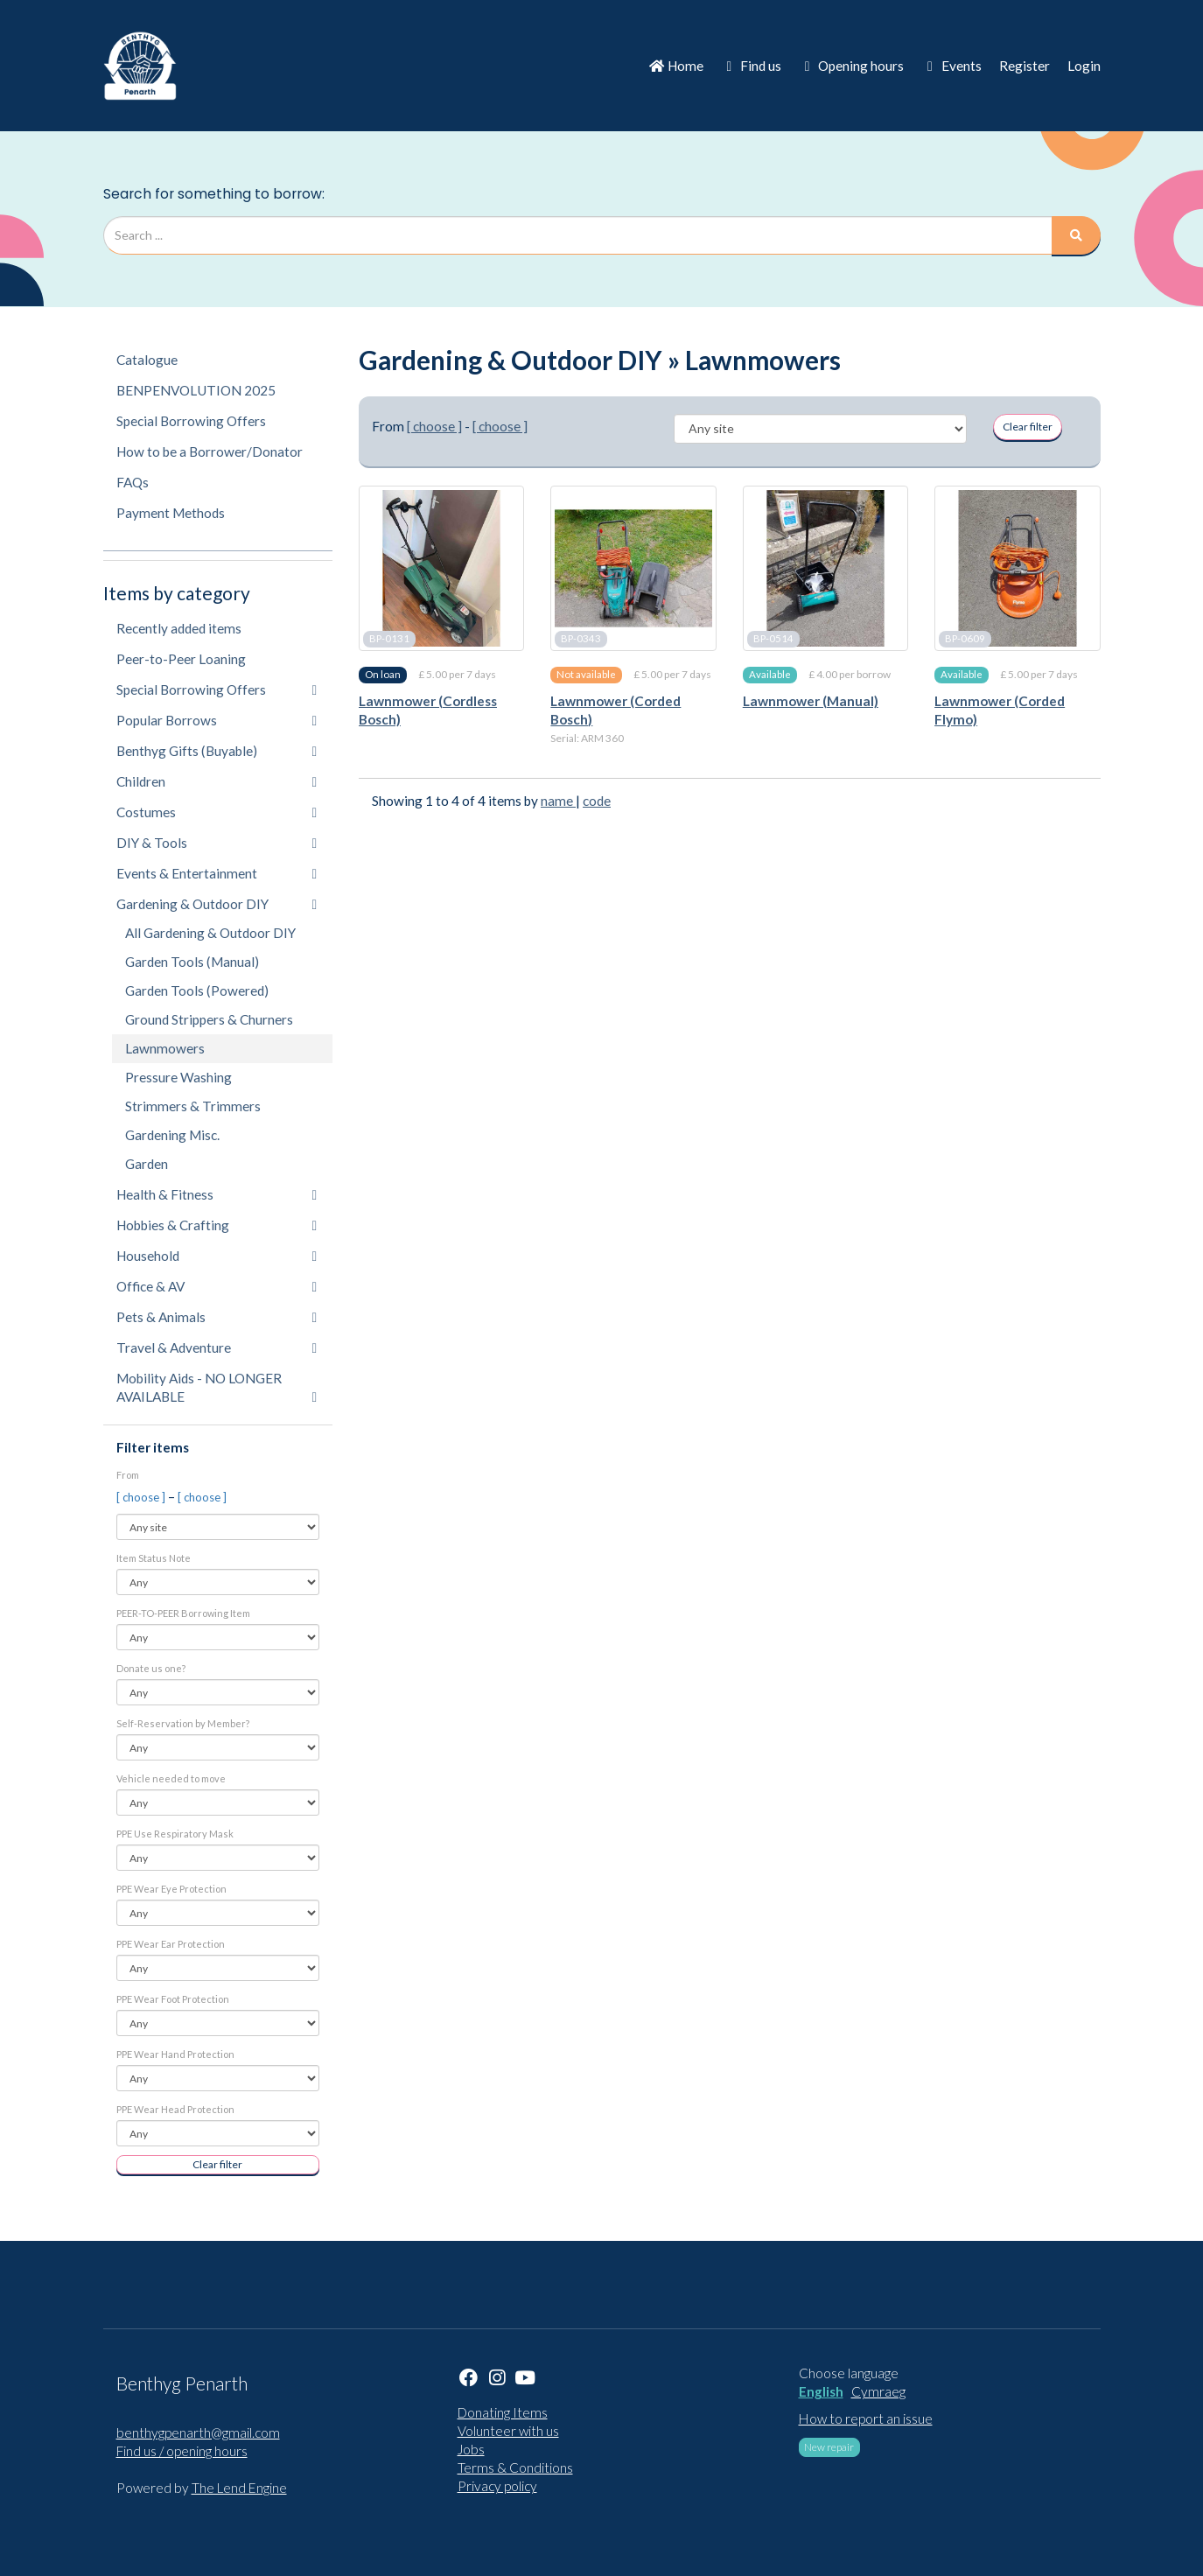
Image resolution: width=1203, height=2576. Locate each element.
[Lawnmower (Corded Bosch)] (633, 568)
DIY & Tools (217, 842)
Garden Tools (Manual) (192, 962)
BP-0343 (581, 638)
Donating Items (503, 2412)
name (558, 800)
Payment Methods (170, 513)
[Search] (1076, 235)
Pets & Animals (217, 1317)
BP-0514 (773, 638)
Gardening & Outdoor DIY (217, 904)
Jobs (471, 2449)
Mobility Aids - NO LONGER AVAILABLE (217, 1387)
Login (1084, 66)
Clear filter (217, 2164)
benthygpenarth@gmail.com (198, 2432)
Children (217, 781)
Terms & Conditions (515, 2467)
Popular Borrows (217, 720)
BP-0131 (389, 638)
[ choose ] (142, 1497)
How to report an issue (866, 2418)
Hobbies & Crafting (217, 1225)
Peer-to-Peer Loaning (181, 659)
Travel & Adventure (217, 1347)
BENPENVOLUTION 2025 (196, 390)
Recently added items (178, 628)
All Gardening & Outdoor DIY (210, 933)
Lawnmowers (165, 1048)
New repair (829, 2447)
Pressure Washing (178, 1077)
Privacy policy (497, 2486)
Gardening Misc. (172, 1135)
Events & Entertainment (217, 873)
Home (675, 66)
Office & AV (217, 1286)
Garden (146, 1164)
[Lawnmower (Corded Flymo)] (1017, 568)
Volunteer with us (508, 2431)
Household (217, 1256)
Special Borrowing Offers (191, 421)
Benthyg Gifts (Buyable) (217, 751)
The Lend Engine (239, 2488)
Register (1024, 66)
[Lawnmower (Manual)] (825, 568)
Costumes (217, 812)
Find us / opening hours (182, 2451)
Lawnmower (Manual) (810, 701)
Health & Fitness (217, 1194)
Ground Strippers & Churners (209, 1019)
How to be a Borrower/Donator (209, 451)
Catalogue (147, 360)
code (597, 800)
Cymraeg (878, 2391)
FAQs (132, 482)
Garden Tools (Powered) (197, 990)
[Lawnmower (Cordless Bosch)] (441, 568)
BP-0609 (965, 638)
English (821, 2391)
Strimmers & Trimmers (193, 1106)
